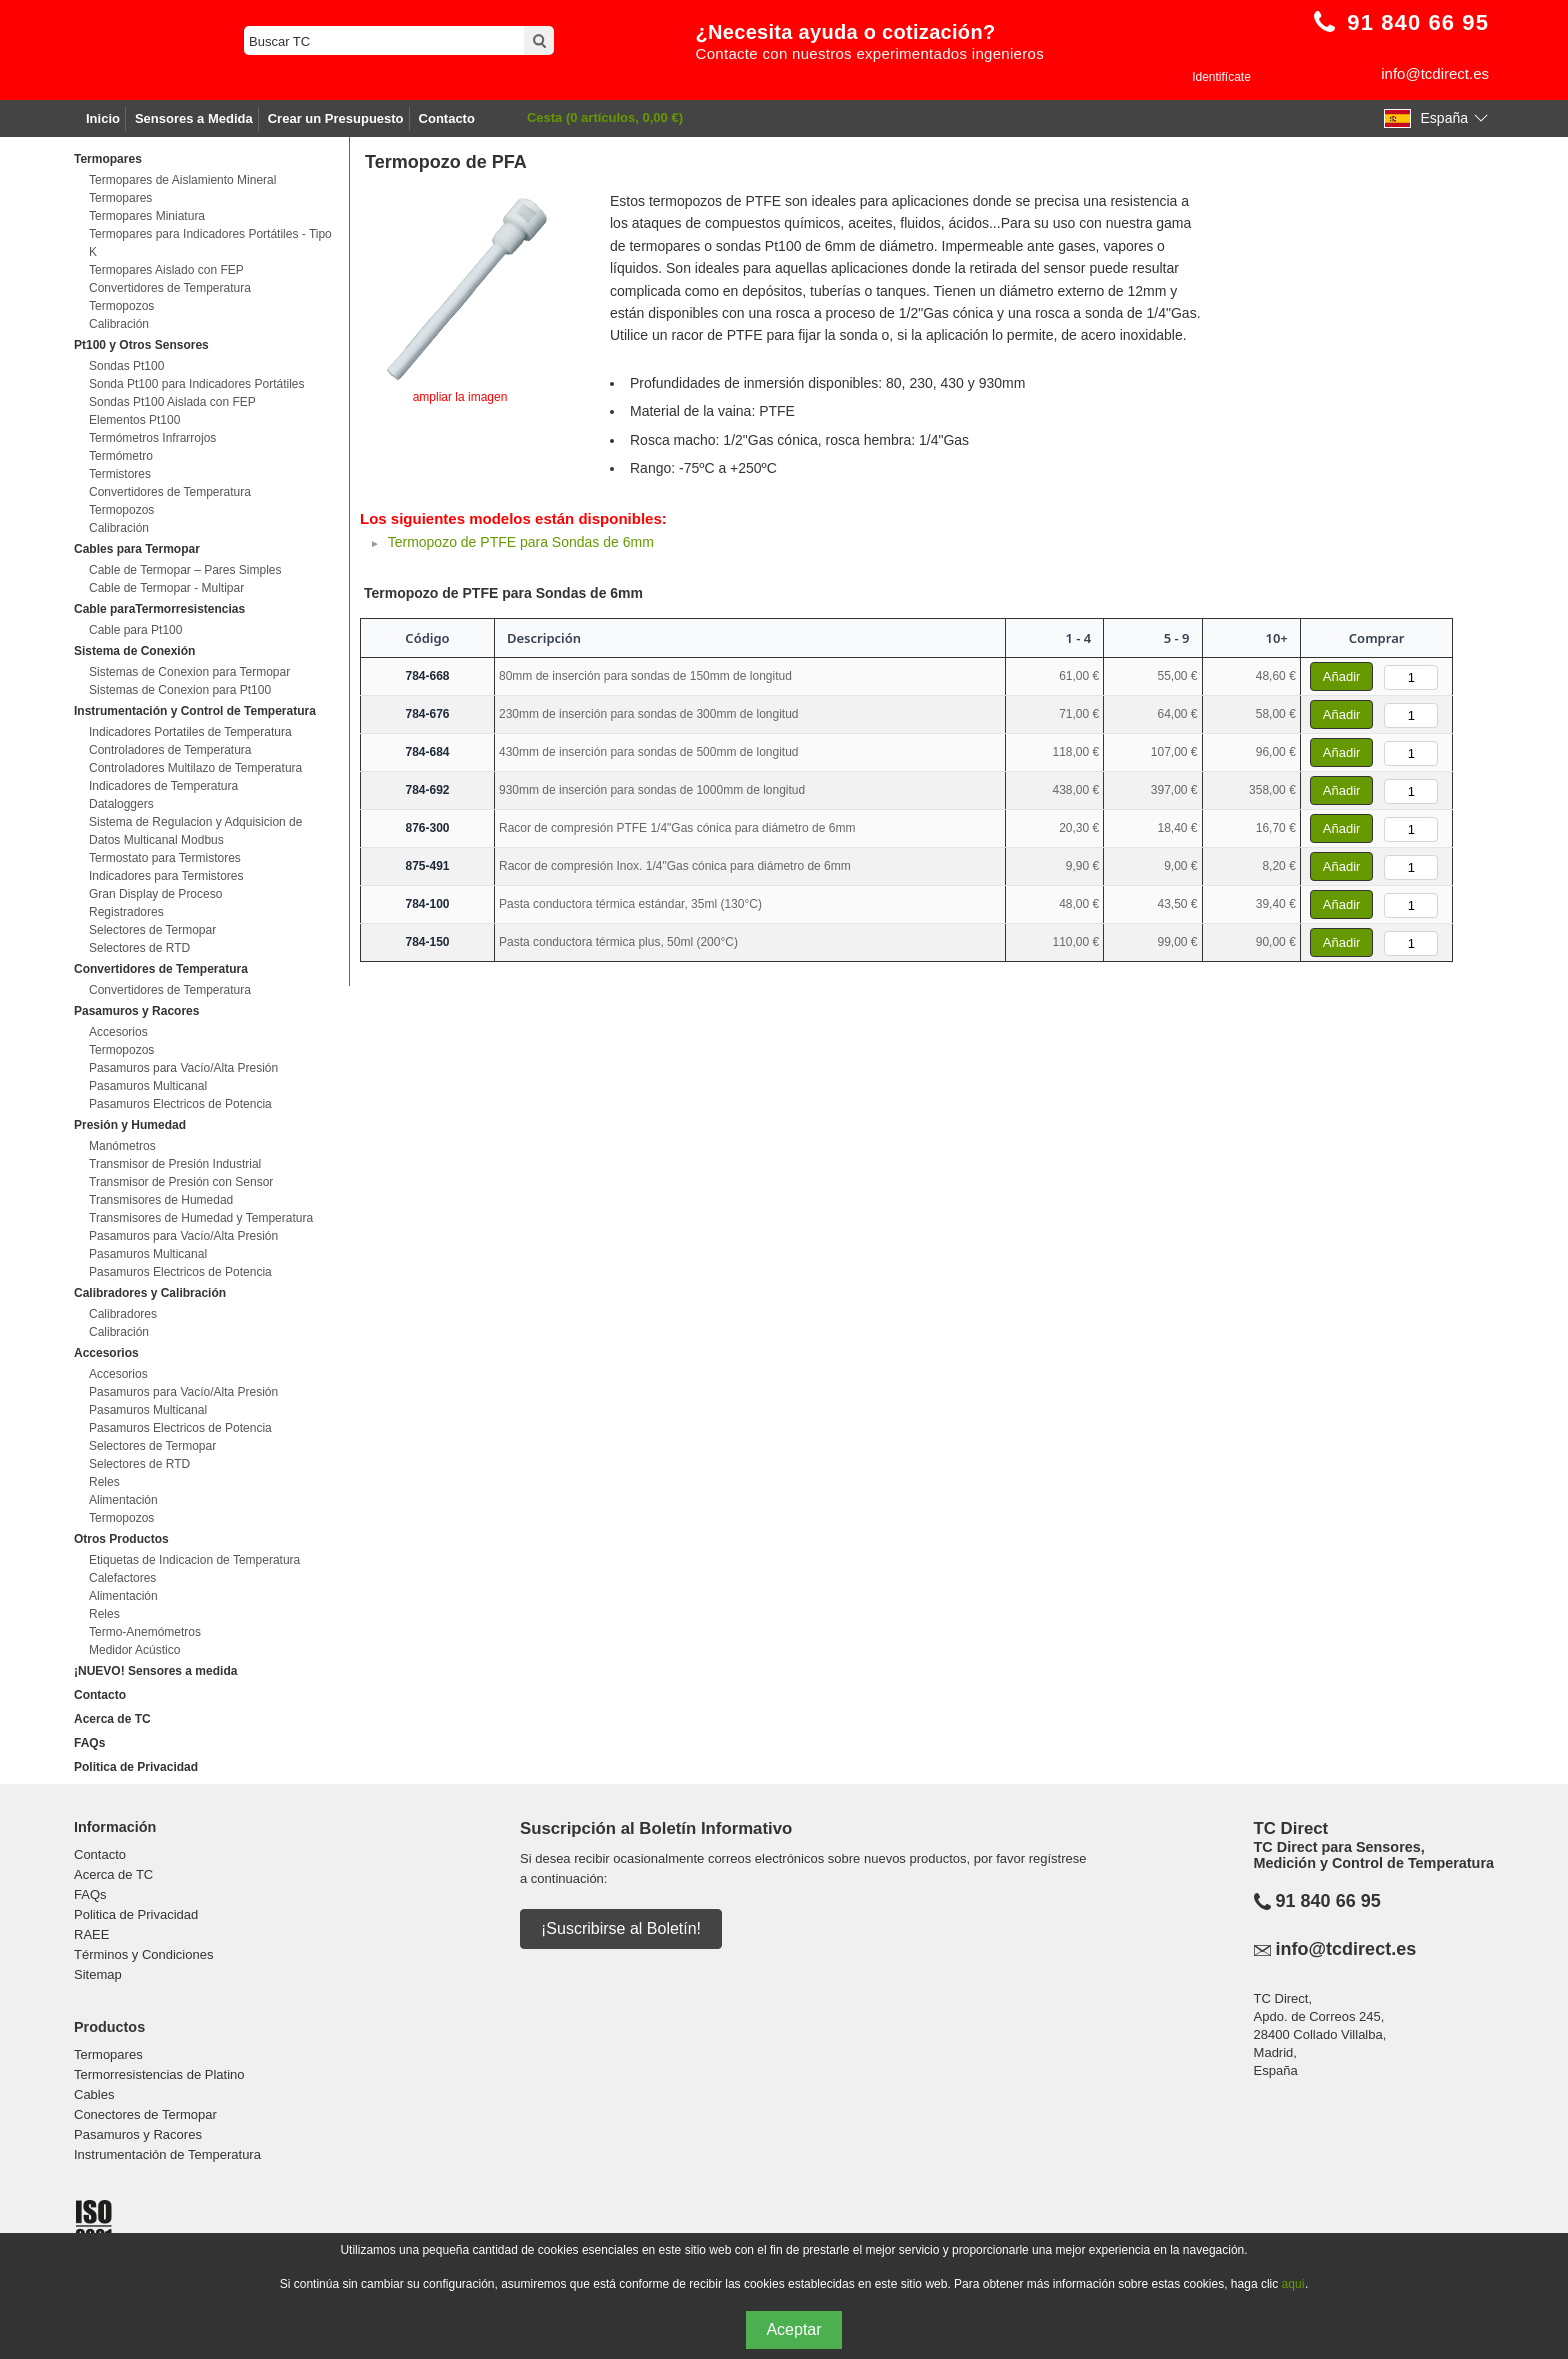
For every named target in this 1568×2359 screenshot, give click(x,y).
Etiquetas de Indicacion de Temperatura (194, 1560)
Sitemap (98, 1974)
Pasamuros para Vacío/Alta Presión (183, 1068)
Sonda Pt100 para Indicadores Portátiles (196, 384)
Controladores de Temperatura (170, 750)
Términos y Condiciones (143, 1954)
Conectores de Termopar (145, 2114)
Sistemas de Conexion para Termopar (189, 672)
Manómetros (122, 1146)
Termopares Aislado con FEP (166, 270)
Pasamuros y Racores (138, 2134)
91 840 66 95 (1328, 1901)
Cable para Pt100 (135, 630)
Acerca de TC (112, 1719)
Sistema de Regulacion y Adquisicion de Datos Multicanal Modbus (195, 831)
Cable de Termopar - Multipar (166, 588)
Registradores (126, 912)
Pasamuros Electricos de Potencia (180, 1104)
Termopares (120, 198)
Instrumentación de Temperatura (167, 2154)
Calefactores (122, 1578)
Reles (104, 1482)
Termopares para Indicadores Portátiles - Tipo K (210, 243)
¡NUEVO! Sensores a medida (155, 1671)
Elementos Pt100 (134, 420)
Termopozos (121, 306)
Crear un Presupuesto (336, 118)
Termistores (120, 474)
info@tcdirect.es (1435, 73)
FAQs (89, 1743)
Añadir (1342, 676)
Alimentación (123, 1500)
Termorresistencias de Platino (159, 2074)
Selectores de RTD (139, 948)
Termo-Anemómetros (145, 1632)
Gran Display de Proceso (155, 894)
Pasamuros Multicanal (148, 1086)
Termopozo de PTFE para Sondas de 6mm (521, 542)
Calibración (119, 324)
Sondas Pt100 (126, 366)
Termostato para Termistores (165, 858)
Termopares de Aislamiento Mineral (182, 180)
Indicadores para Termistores (166, 876)
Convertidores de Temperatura (170, 288)
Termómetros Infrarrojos (152, 438)
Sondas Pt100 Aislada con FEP (172, 402)
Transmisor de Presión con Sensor (181, 1182)
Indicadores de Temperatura (163, 786)
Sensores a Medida (194, 118)
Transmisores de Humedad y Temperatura (201, 1218)
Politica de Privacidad (136, 1767)
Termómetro (121, 456)
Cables (94, 2094)
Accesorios (118, 1032)
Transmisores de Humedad (161, 1200)
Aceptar (793, 2329)
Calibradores (123, 1314)
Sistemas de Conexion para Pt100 (180, 690)
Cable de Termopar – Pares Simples (185, 570)
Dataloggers (121, 804)
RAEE (91, 1934)
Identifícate (1221, 77)
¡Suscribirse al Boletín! (621, 1928)
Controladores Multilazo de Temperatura (195, 768)
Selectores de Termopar (152, 930)
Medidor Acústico (134, 1650)
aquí (1293, 2284)
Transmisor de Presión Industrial (175, 1164)
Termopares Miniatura (147, 216)
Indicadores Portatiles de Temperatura (190, 732)
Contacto (447, 118)
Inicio (103, 118)
